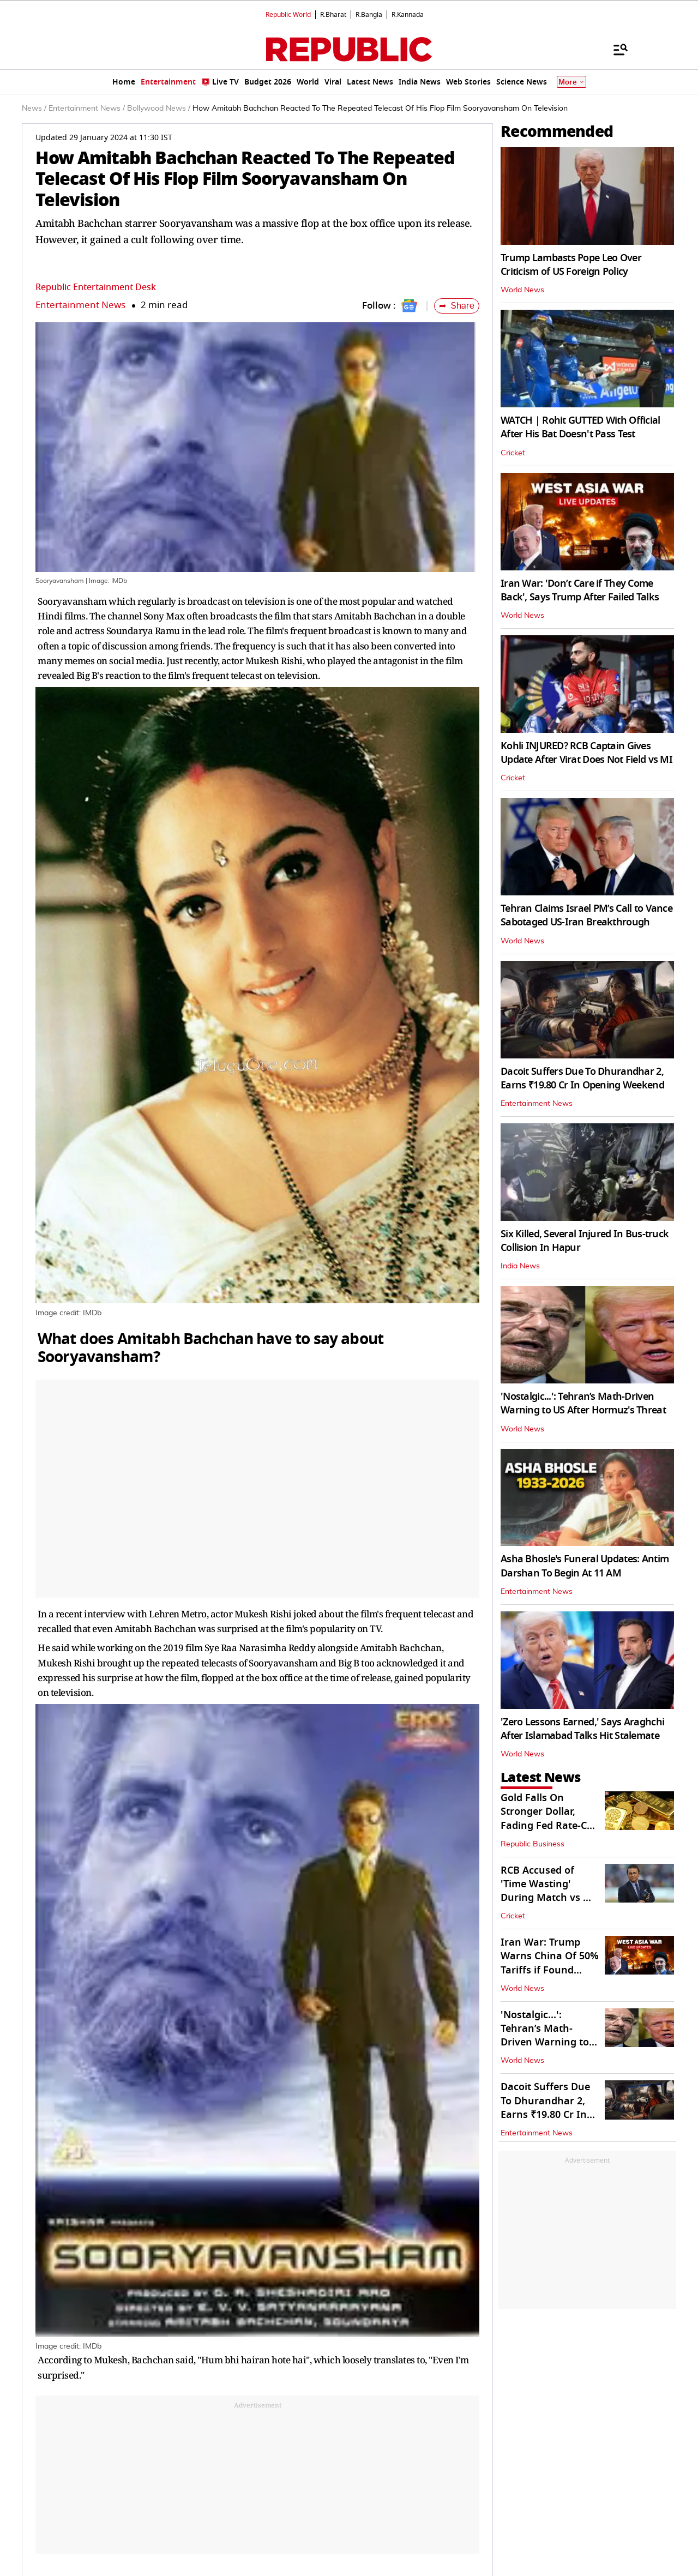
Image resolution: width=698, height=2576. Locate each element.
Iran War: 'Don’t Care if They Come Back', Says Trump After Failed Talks (580, 590)
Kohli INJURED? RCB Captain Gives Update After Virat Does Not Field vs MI (586, 753)
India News (520, 1266)
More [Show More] (571, 82)
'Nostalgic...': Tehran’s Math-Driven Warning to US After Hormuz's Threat (583, 1403)
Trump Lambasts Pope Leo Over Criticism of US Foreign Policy (571, 265)
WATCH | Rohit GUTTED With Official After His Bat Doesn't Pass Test (580, 427)
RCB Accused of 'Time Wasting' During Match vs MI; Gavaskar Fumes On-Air (550, 1898)
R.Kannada (408, 15)
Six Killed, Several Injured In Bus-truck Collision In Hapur (585, 1241)
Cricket (513, 453)
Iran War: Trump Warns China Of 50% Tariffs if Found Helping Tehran (550, 1963)
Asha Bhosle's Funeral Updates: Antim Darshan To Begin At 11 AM (585, 1566)
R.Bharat (333, 15)
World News (522, 290)
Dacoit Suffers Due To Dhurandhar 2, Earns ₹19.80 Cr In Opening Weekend (582, 1078)
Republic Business (532, 1844)
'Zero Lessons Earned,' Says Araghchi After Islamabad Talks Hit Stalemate (582, 1729)
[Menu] (615, 49)
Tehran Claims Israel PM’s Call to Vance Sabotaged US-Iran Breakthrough (586, 915)
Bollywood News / (158, 108)
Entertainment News (80, 305)
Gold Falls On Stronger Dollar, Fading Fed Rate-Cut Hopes (549, 1818)
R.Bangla (369, 15)
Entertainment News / (87, 108)
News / (34, 108)
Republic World (288, 15)
